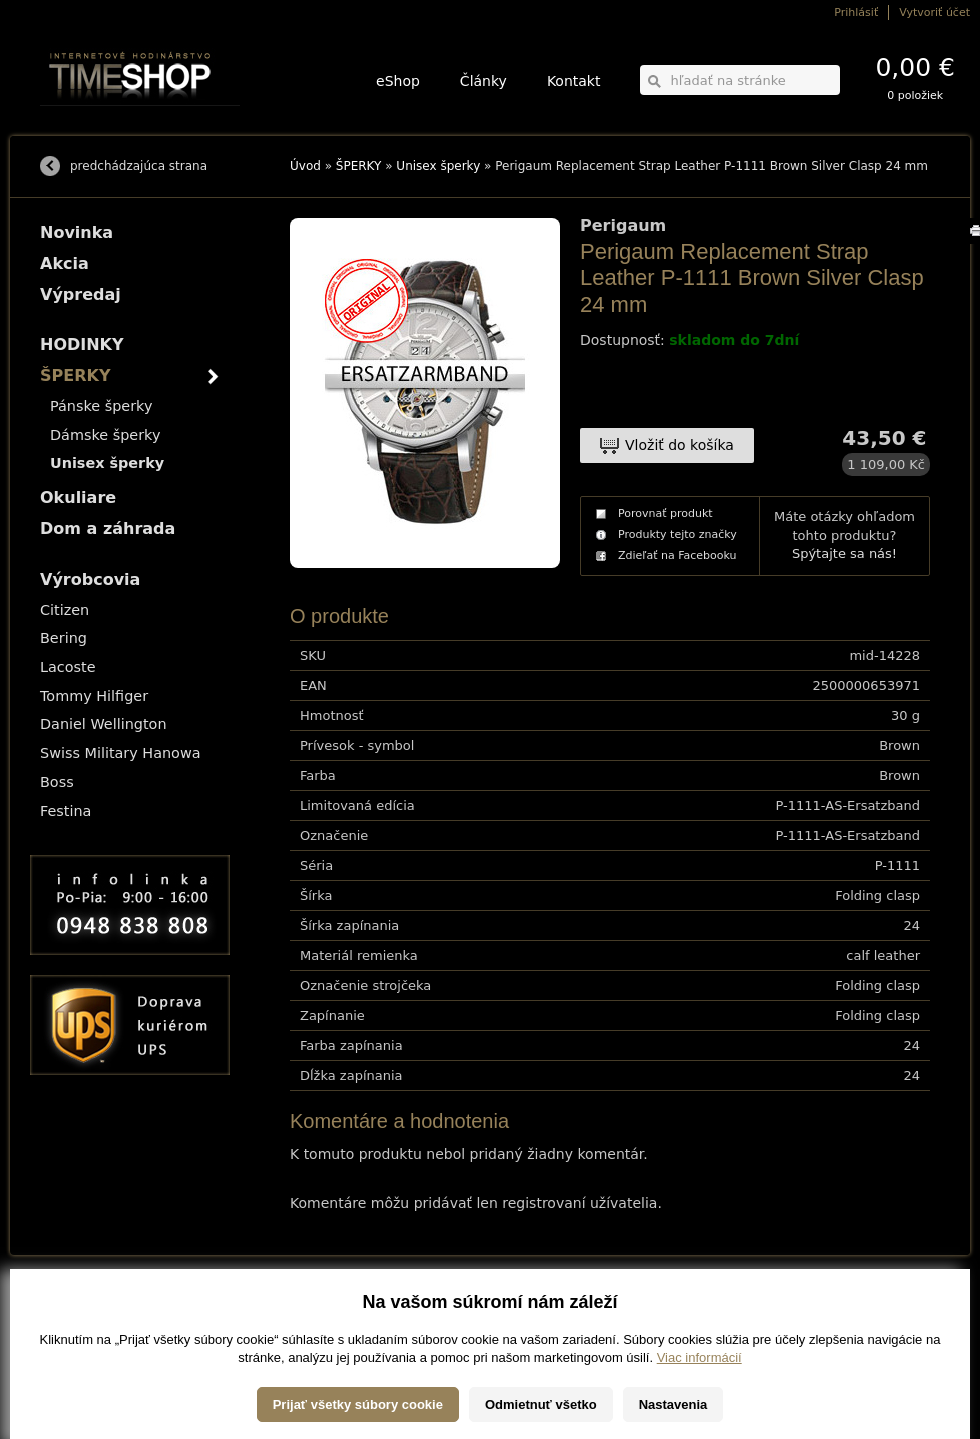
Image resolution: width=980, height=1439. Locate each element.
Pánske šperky (101, 406)
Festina (65, 811)
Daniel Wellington (103, 724)
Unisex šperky (438, 166)
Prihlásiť (856, 12)
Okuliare (78, 497)
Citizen (64, 610)
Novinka (76, 232)
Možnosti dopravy (79, 1308)
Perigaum (623, 226)
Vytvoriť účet (934, 12)
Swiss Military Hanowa (120, 753)
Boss (57, 782)
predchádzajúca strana (138, 166)
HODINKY (82, 344)
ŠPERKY (359, 166)
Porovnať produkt (665, 513)
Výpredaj (80, 294)
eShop (398, 81)
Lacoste (68, 667)
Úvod (305, 166)
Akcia (64, 263)
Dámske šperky (105, 435)
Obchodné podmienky (89, 1336)
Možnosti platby (74, 1322)
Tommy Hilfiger (94, 696)
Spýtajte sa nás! (844, 553)
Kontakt (574, 81)
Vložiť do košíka (679, 445)
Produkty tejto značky (677, 534)
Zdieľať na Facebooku (677, 555)
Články (483, 81)
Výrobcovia (90, 579)
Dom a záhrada (107, 528)
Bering (63, 638)
